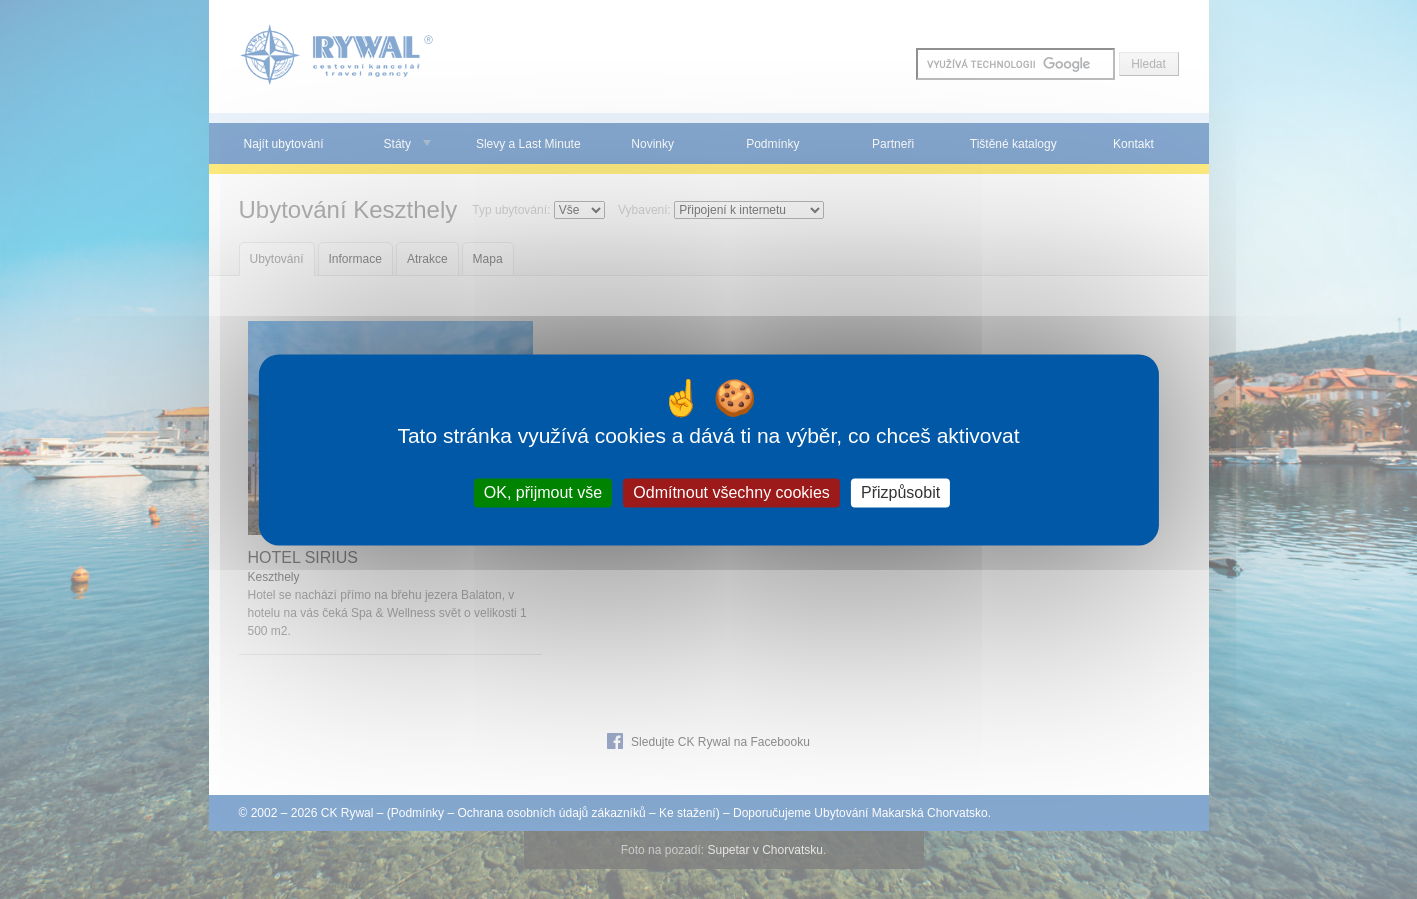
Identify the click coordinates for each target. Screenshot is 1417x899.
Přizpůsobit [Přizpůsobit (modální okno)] (900, 492)
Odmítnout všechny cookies (731, 492)
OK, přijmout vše (543, 492)
